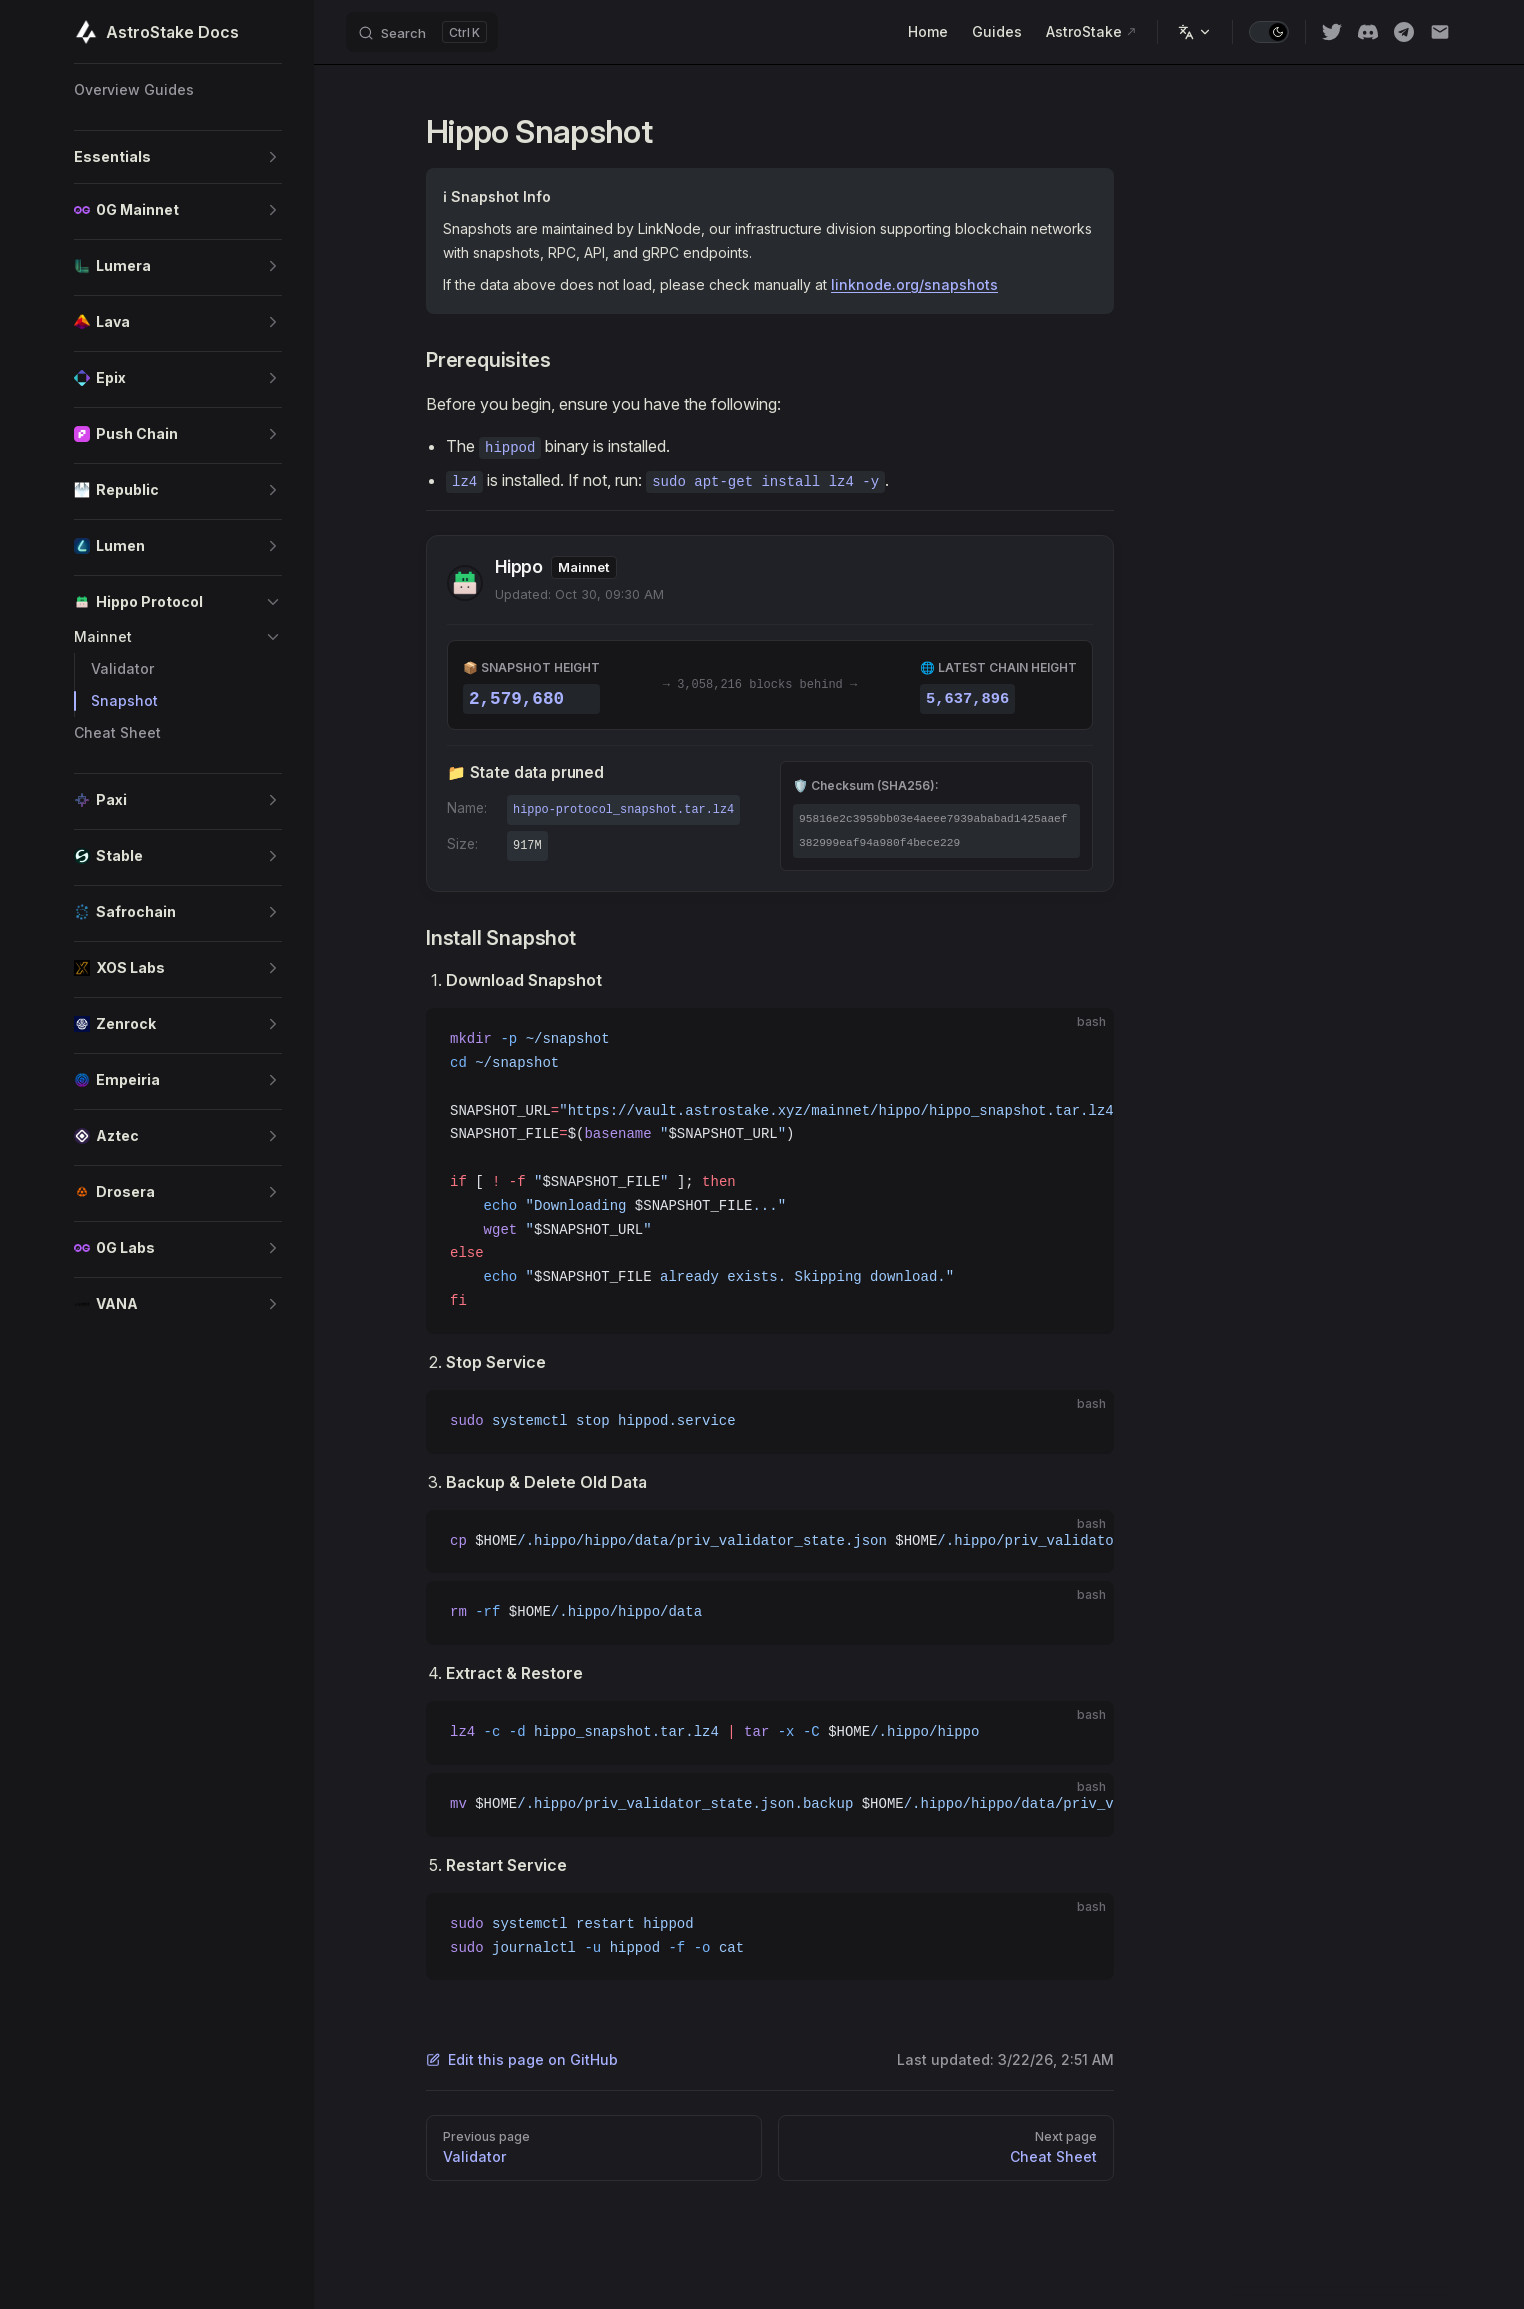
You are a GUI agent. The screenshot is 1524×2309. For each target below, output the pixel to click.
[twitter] (1332, 32)
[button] (178, 157)
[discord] (1368, 32)
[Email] (1440, 32)
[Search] (422, 32)
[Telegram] (1404, 32)
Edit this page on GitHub (522, 2059)
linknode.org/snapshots (914, 284)
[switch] (1269, 32)
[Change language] (1195, 32)
